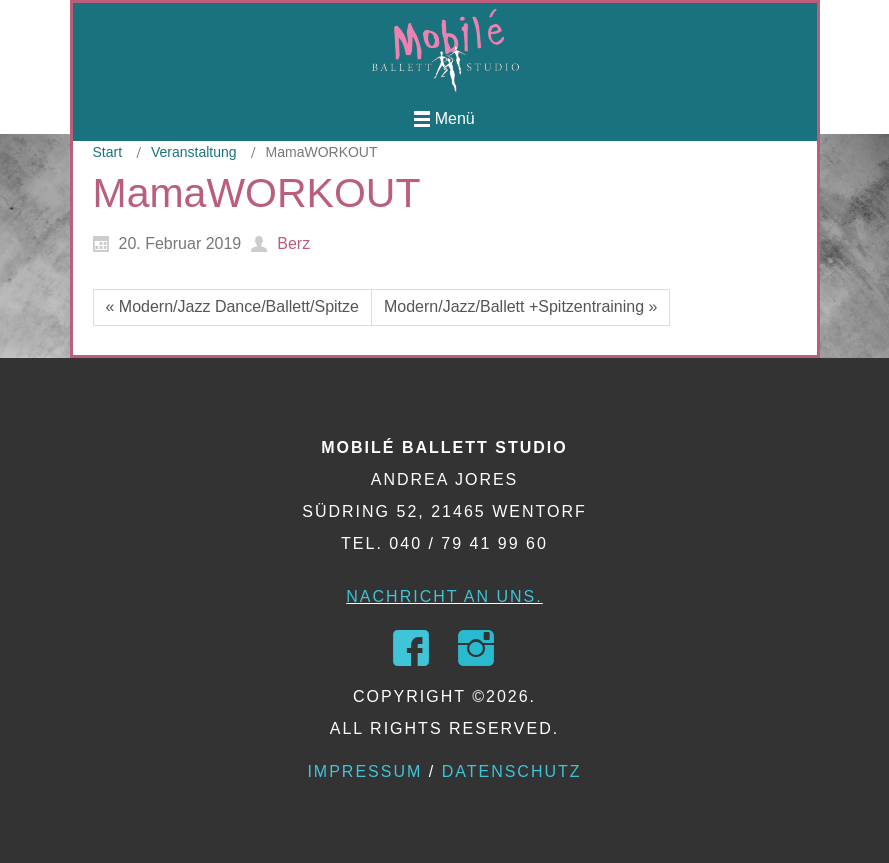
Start (108, 152)
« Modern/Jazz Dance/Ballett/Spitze (232, 306)
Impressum (364, 771)
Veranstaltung (194, 152)
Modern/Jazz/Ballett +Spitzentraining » (520, 306)
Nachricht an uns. (444, 596)
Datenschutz (512, 771)
